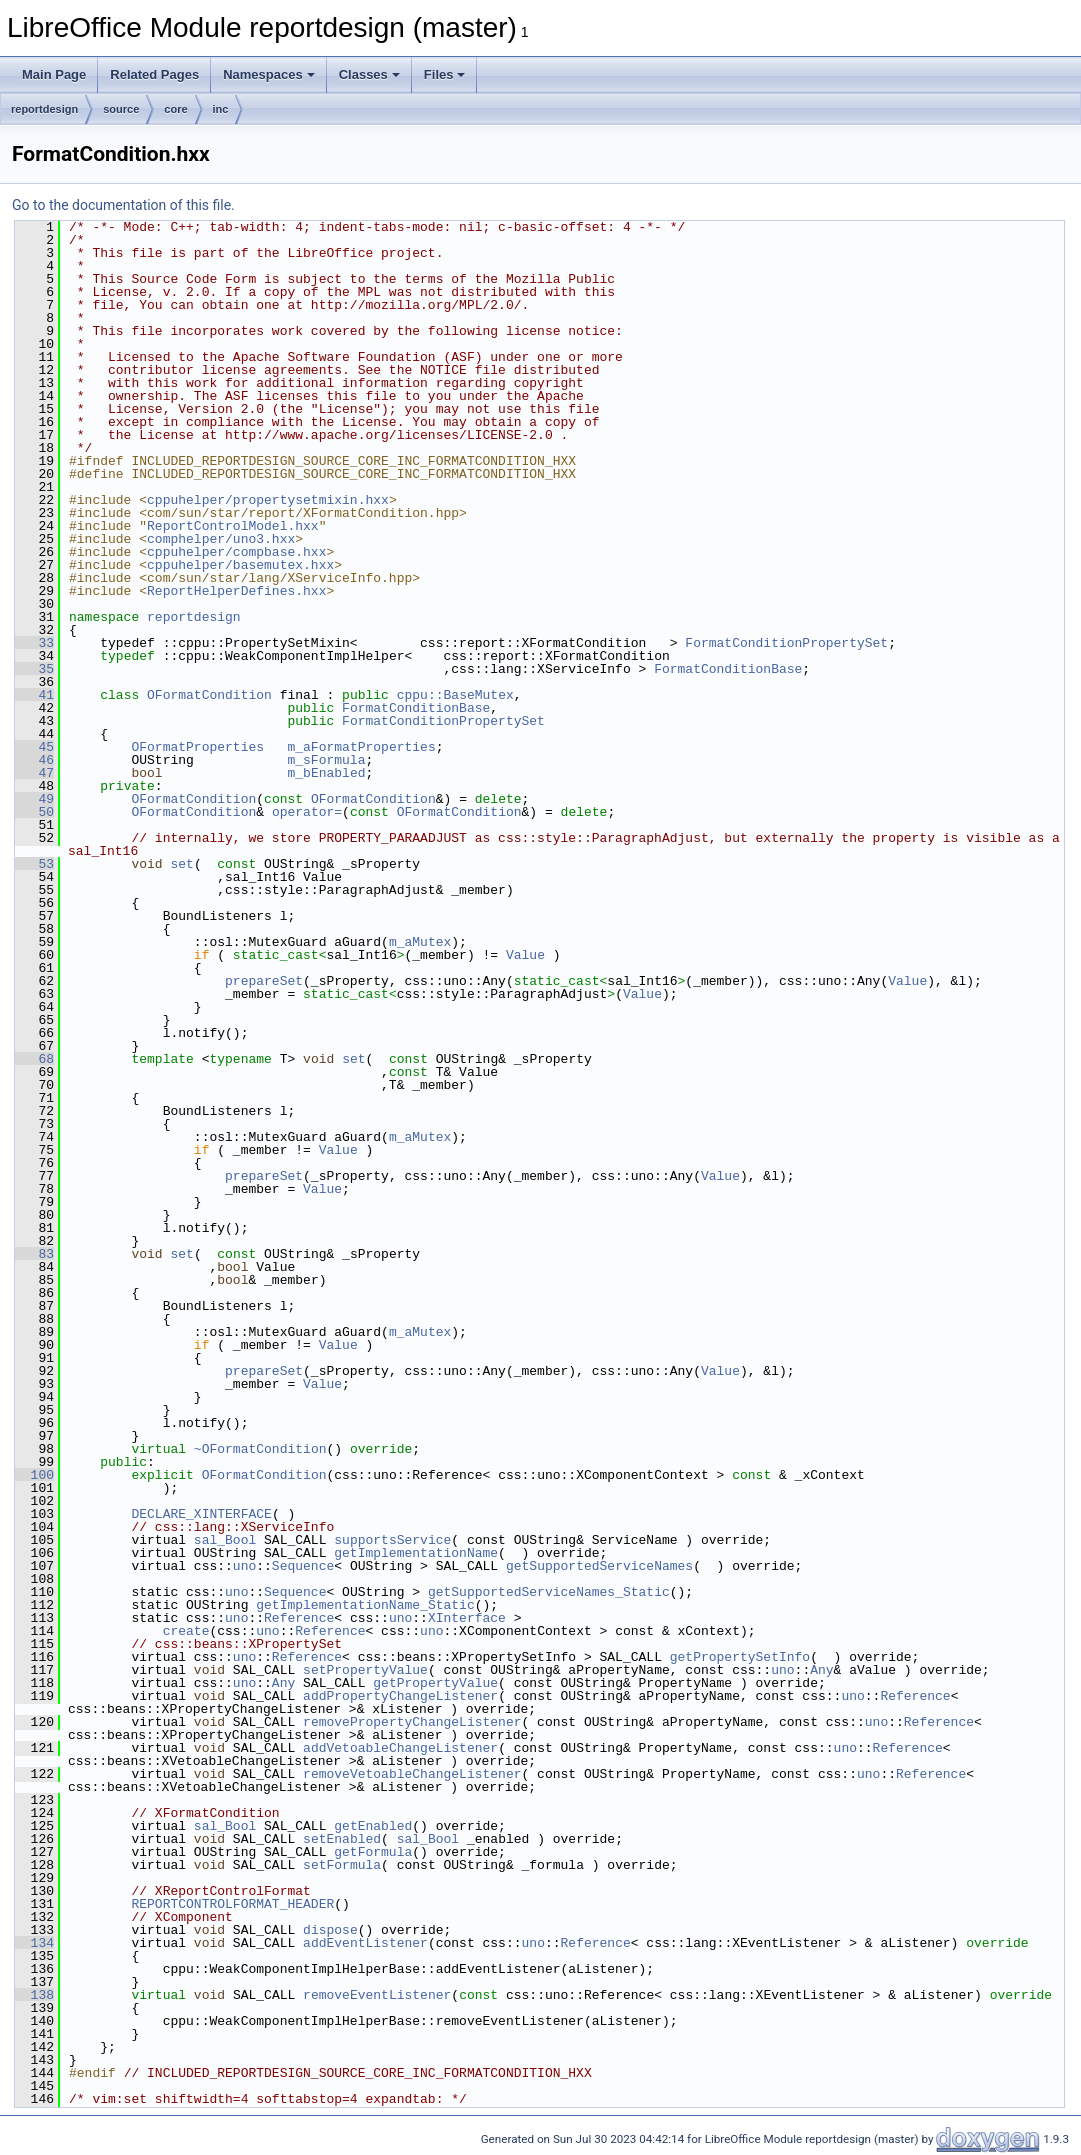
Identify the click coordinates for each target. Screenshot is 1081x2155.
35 (34, 669)
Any (821, 1670)
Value (525, 955)
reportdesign (44, 109)
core (175, 109)
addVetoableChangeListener (400, 1748)
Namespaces (269, 74)
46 (34, 760)
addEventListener (365, 1943)
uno (244, 1566)
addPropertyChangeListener (400, 1696)
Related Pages (154, 74)
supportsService (392, 1540)
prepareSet (264, 981)
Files (445, 74)
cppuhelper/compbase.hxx (236, 552)
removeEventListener (377, 1995)
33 (34, 643)
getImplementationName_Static (365, 1605)
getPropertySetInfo (740, 1657)
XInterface (467, 1618)
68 (34, 1059)
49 (34, 799)
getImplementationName (416, 1553)
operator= (307, 812)
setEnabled (342, 1839)
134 (34, 1943)
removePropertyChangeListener (412, 1722)
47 (34, 773)
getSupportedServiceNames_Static (549, 1592)
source (121, 109)
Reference (299, 1618)
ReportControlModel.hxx (233, 526)
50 (34, 812)
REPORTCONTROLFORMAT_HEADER (232, 1904)
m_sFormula (326, 760)
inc (221, 109)
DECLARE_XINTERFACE (201, 1514)
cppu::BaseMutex (455, 695)
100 (34, 1475)
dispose (330, 1930)
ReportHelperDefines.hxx (236, 591)
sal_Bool (225, 1540)
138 (34, 1995)
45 (34, 747)
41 (34, 695)
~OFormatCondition (260, 1449)
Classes (369, 74)
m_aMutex (420, 942)
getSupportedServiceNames (599, 1566)
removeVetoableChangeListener (412, 1774)
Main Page (54, 74)
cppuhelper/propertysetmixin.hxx (268, 500)
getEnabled (373, 1826)
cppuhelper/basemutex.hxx (240, 565)
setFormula (342, 1865)
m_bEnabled (326, 773)
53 (34, 864)
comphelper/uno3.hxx (221, 539)
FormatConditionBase (728, 669)
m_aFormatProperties (361, 747)
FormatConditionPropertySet (786, 643)
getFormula (373, 1852)
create (186, 1631)
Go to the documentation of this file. (123, 205)
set (181, 864)
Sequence (303, 1566)
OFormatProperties (197, 747)
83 (34, 1254)
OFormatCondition (209, 695)
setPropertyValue (365, 1670)
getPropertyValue (435, 1683)
